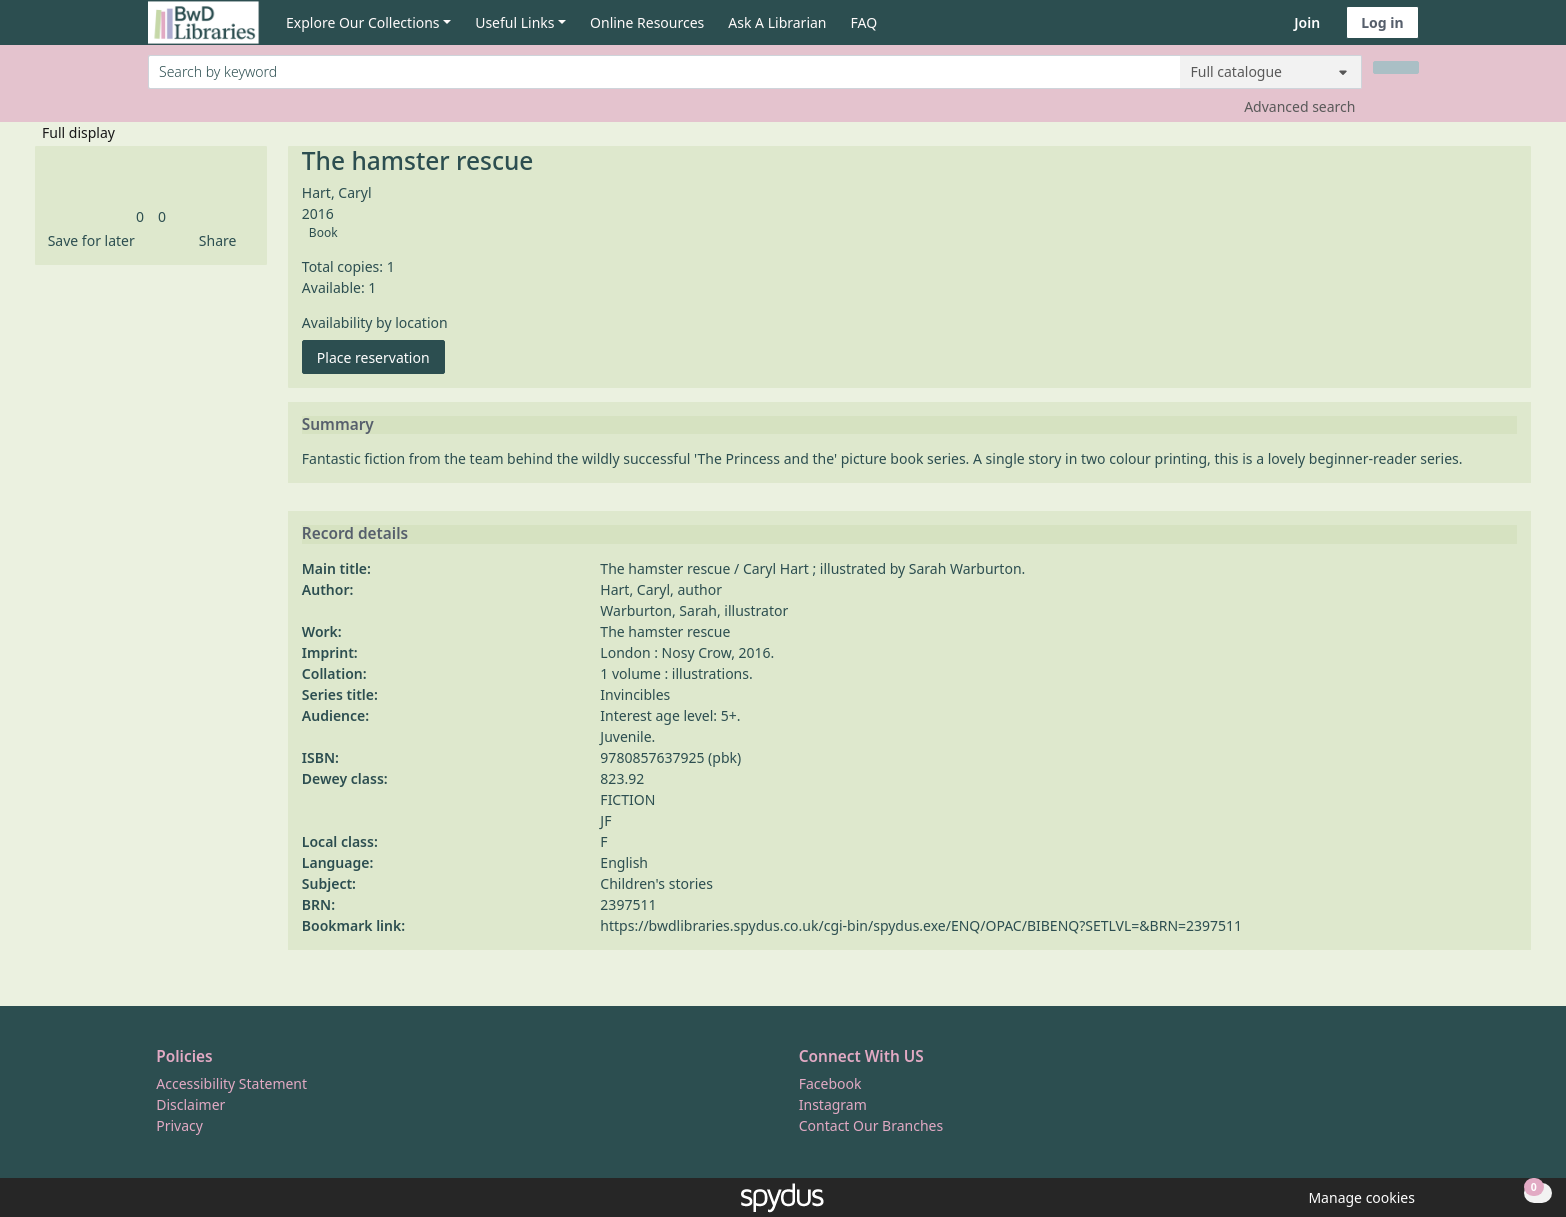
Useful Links (514, 22)
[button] (88, 240)
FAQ (864, 22)
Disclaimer (190, 1104)
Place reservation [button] (381, 356)
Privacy (179, 1125)
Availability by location (375, 322)
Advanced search (1299, 106)
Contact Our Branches (871, 1125)
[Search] (1396, 67)
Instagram (833, 1104)
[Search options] (1271, 72)
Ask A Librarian (777, 22)
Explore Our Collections (363, 22)
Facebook (830, 1083)
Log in (1382, 22)
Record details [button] (355, 534)
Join (1307, 22)
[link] (140, 216)
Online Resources (647, 22)
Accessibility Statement (231, 1083)
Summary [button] (338, 425)
